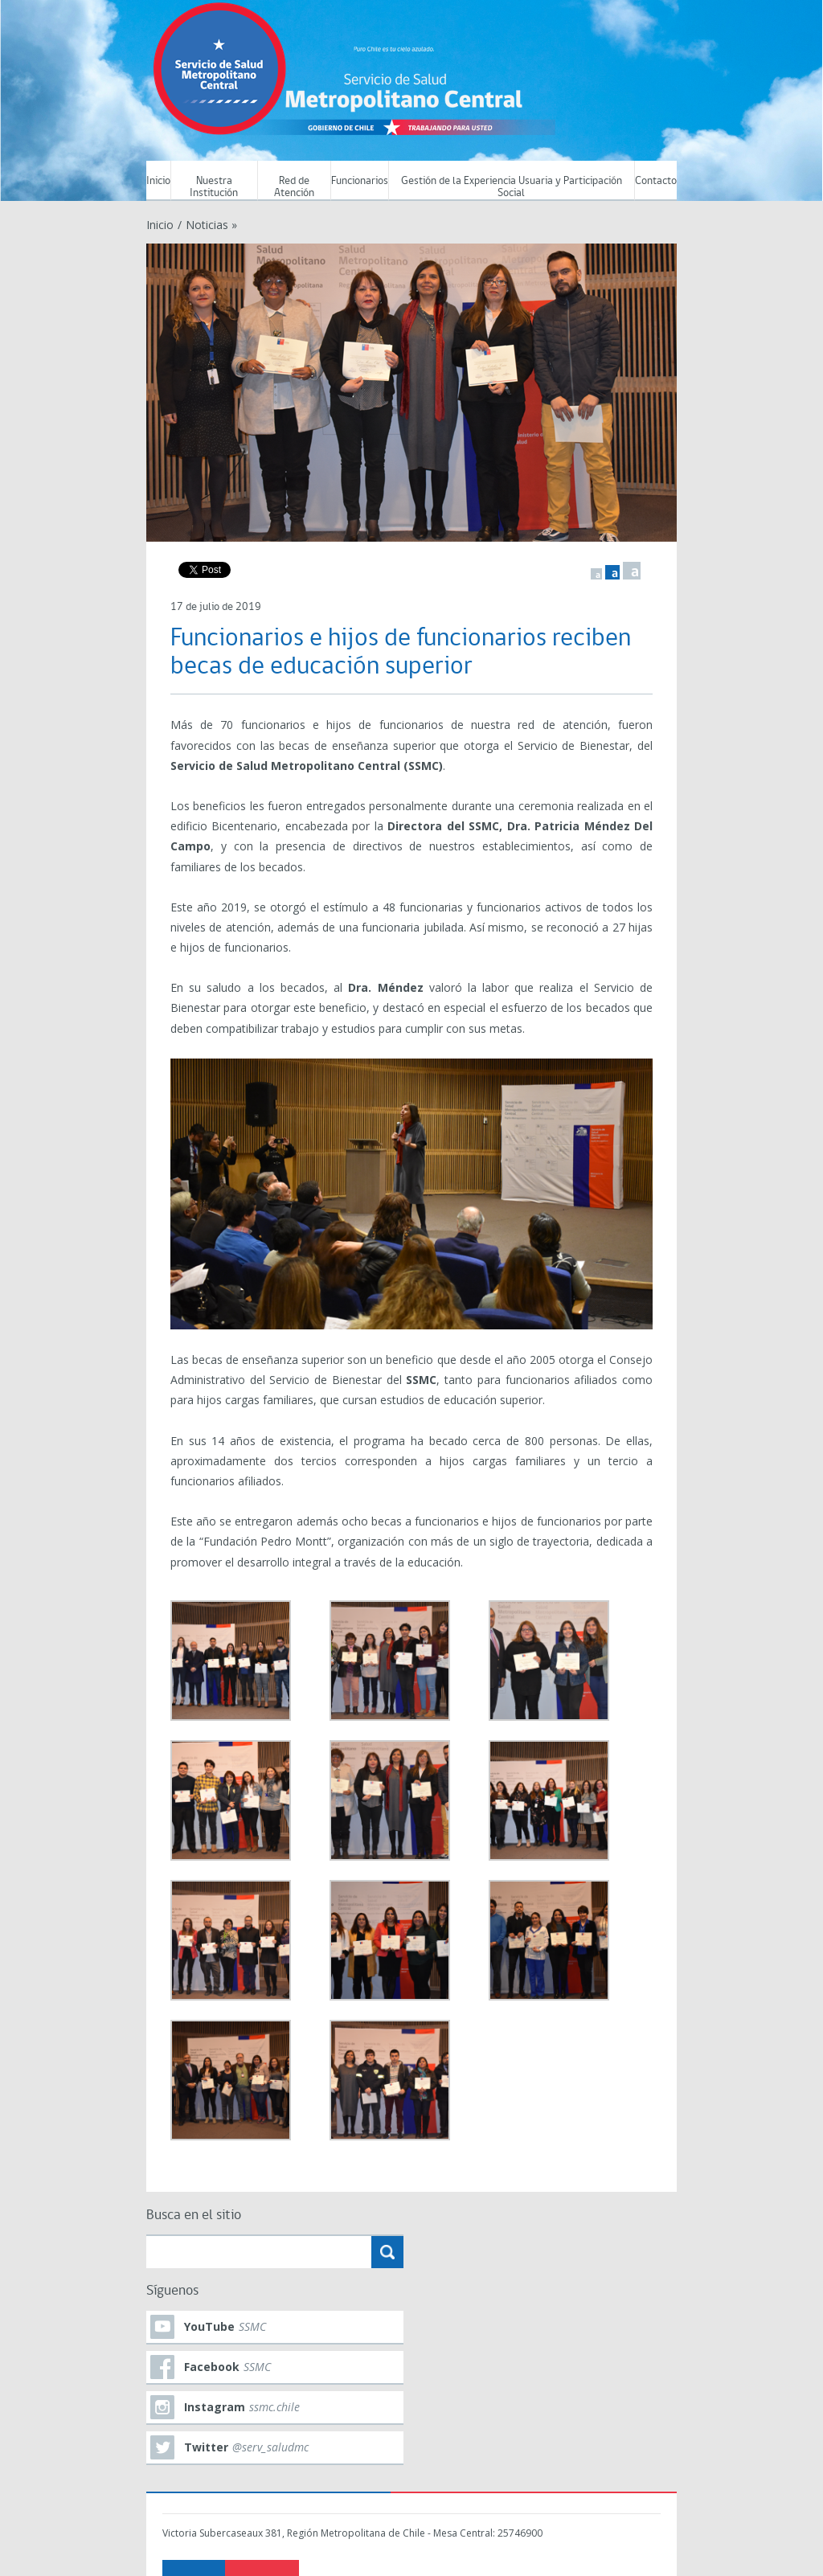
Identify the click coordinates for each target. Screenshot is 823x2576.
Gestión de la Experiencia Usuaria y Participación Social (511, 187)
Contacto (656, 181)
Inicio (158, 181)
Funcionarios (359, 181)
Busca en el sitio (193, 2215)
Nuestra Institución (214, 187)
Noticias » (211, 224)
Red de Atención (294, 187)
